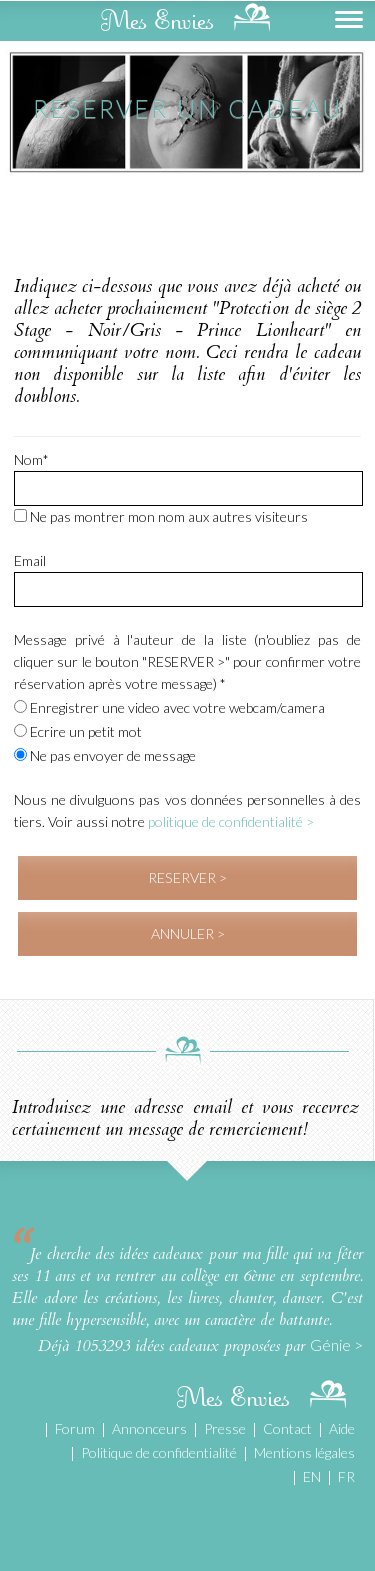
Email (30, 560)
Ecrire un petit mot (78, 731)
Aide (342, 1428)
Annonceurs (149, 1428)
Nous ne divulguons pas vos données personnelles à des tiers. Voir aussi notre (187, 810)
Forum (75, 1428)
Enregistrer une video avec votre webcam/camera (169, 707)
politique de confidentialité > (231, 821)
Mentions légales (304, 1452)
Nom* (31, 459)
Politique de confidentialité (159, 1452)
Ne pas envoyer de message (105, 755)
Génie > (336, 1344)
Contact (287, 1428)
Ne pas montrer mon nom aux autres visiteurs (161, 516)
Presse (225, 1428)
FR (346, 1476)
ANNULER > (188, 933)
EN (312, 1476)
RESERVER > (187, 877)
